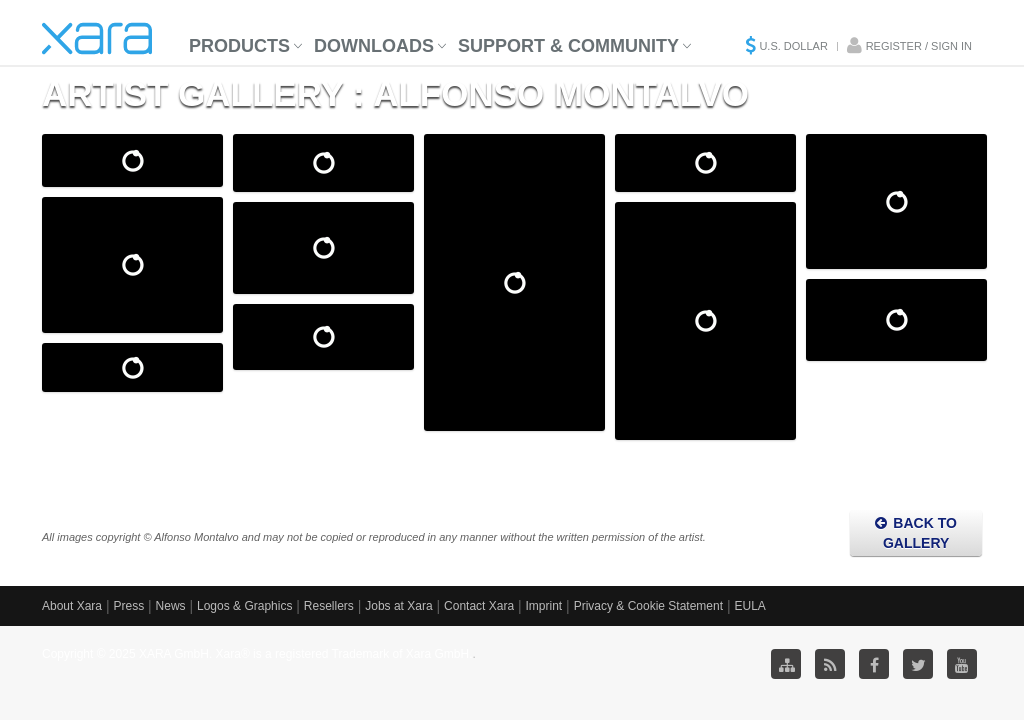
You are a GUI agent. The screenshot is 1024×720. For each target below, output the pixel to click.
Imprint (544, 606)
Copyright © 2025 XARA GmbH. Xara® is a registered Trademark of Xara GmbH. (257, 654)
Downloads (374, 46)
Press (128, 606)
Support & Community (568, 46)
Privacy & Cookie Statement (648, 606)
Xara (97, 38)
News (171, 606)
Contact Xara (479, 606)
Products (239, 46)
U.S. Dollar (793, 46)
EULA (749, 606)
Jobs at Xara (398, 606)
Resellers (329, 606)
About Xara (72, 606)
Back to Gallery (915, 533)
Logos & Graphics (244, 606)
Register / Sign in (919, 46)
